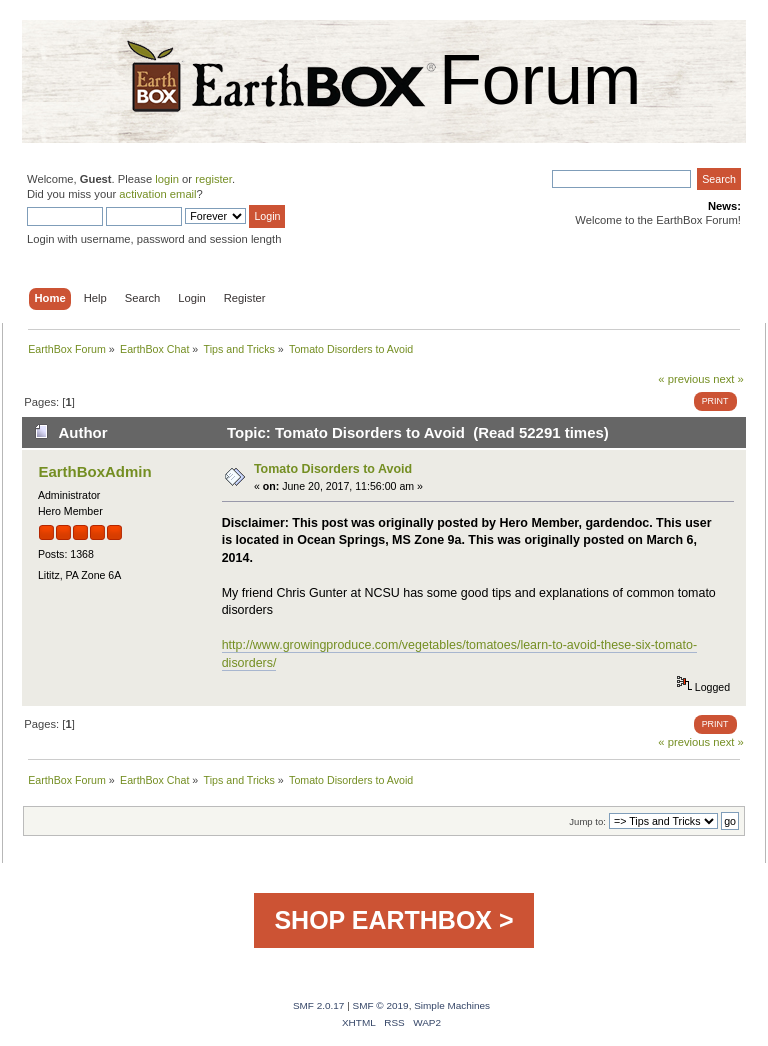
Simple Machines (452, 1005)
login (167, 179)
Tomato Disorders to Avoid (333, 469)
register (213, 179)
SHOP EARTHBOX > (393, 920)
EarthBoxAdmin (94, 471)
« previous (684, 379)
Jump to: (587, 821)
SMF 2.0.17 (319, 1005)
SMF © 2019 (381, 1005)
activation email (157, 194)
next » (728, 379)
